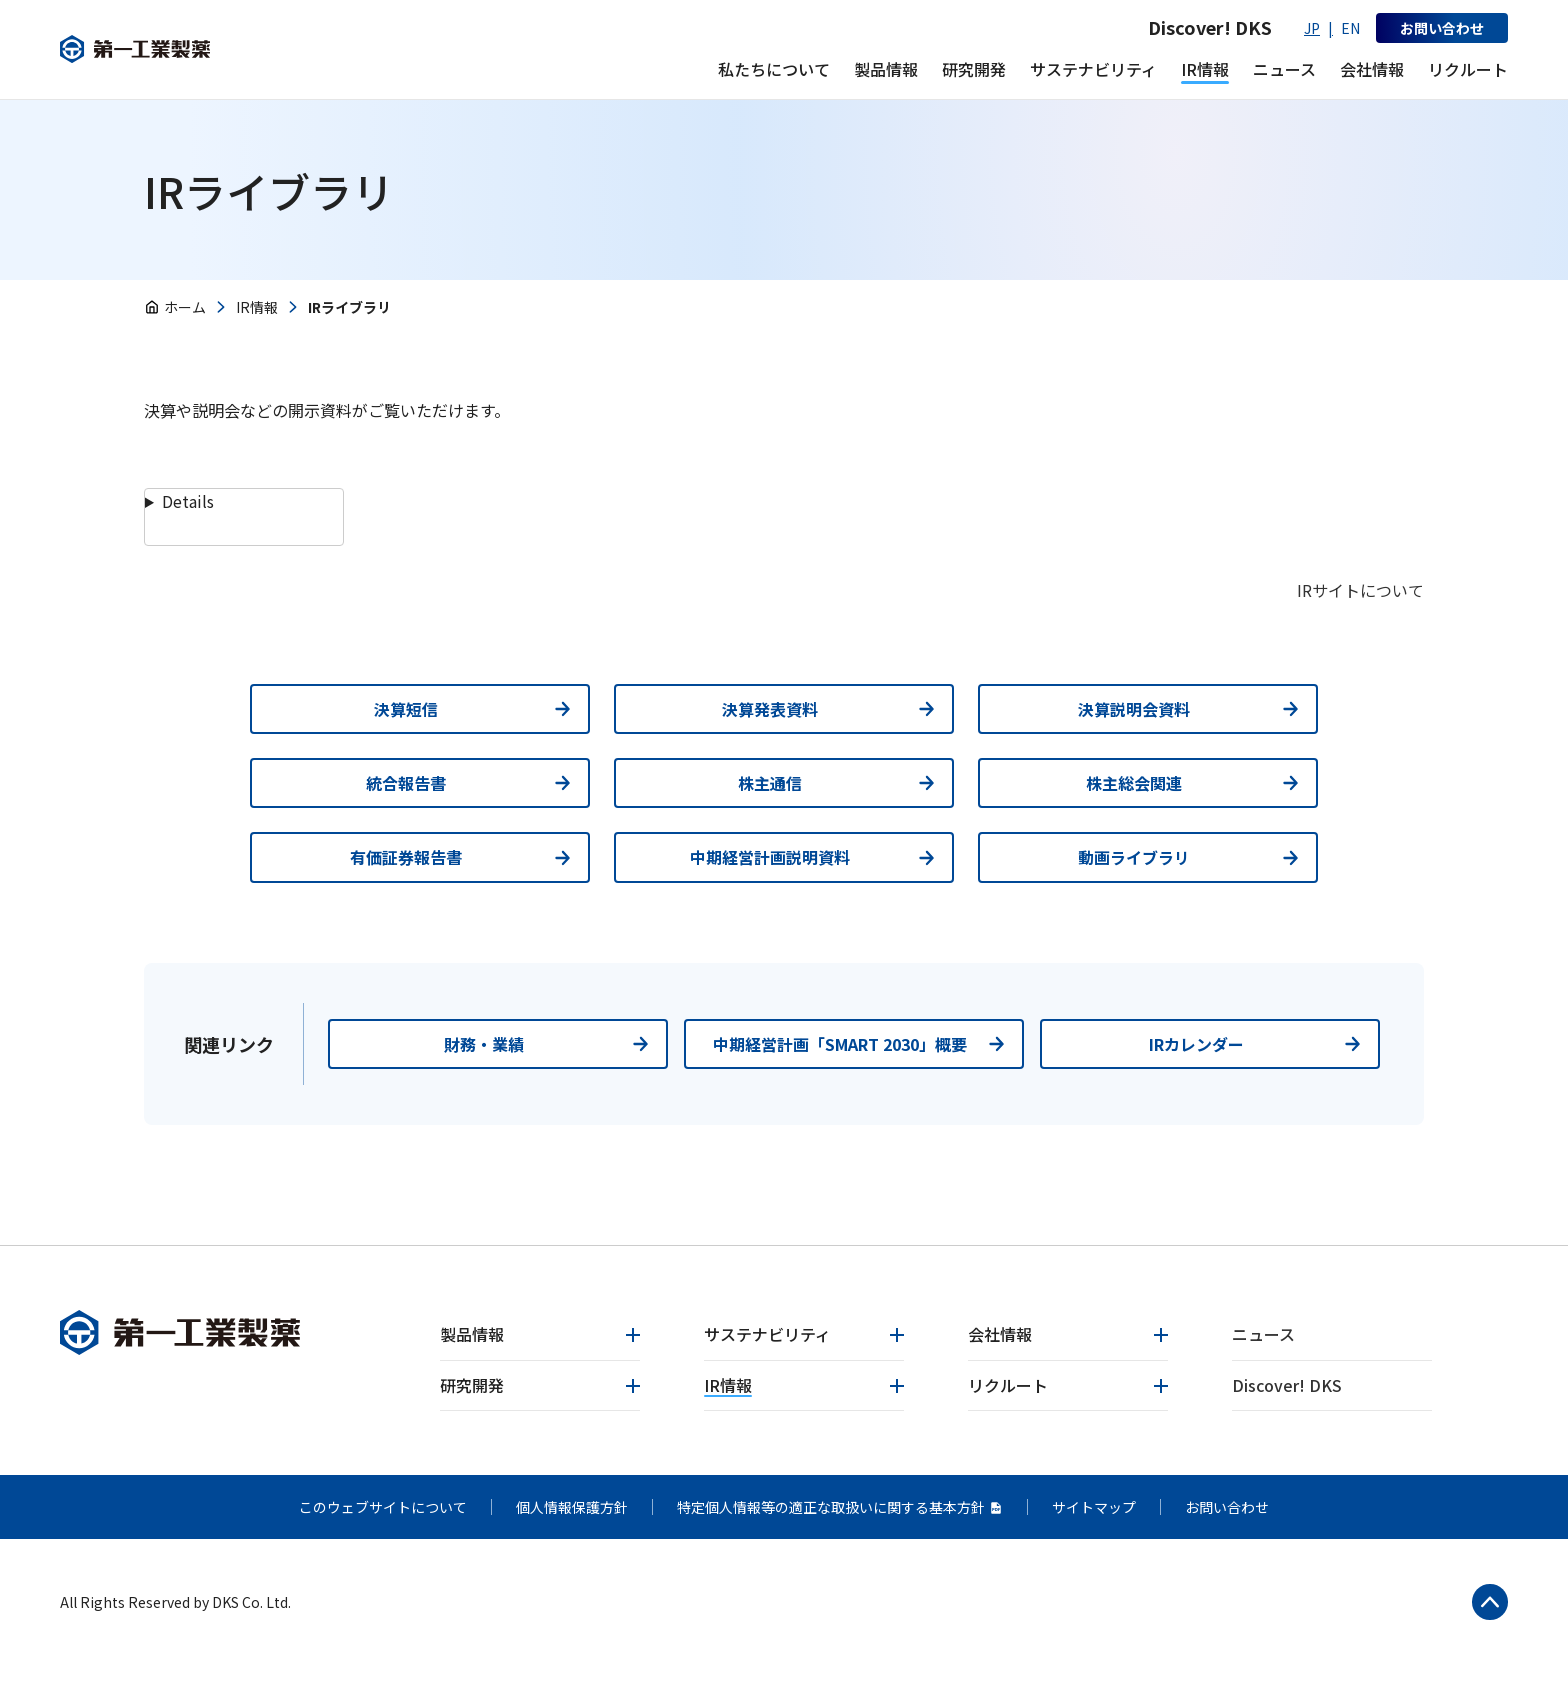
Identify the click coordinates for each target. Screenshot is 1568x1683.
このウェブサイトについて (383, 1507)
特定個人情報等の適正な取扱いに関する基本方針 (840, 1507)
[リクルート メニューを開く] (1468, 69)
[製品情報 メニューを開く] (886, 69)
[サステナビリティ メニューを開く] (1093, 69)
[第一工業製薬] (188, 49)
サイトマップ (1094, 1507)
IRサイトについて (1360, 590)
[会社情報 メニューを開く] (1372, 69)
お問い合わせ (1227, 1507)
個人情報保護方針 (572, 1507)
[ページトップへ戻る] (1481, 1611)
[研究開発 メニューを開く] (974, 69)
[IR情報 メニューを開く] (1205, 69)
